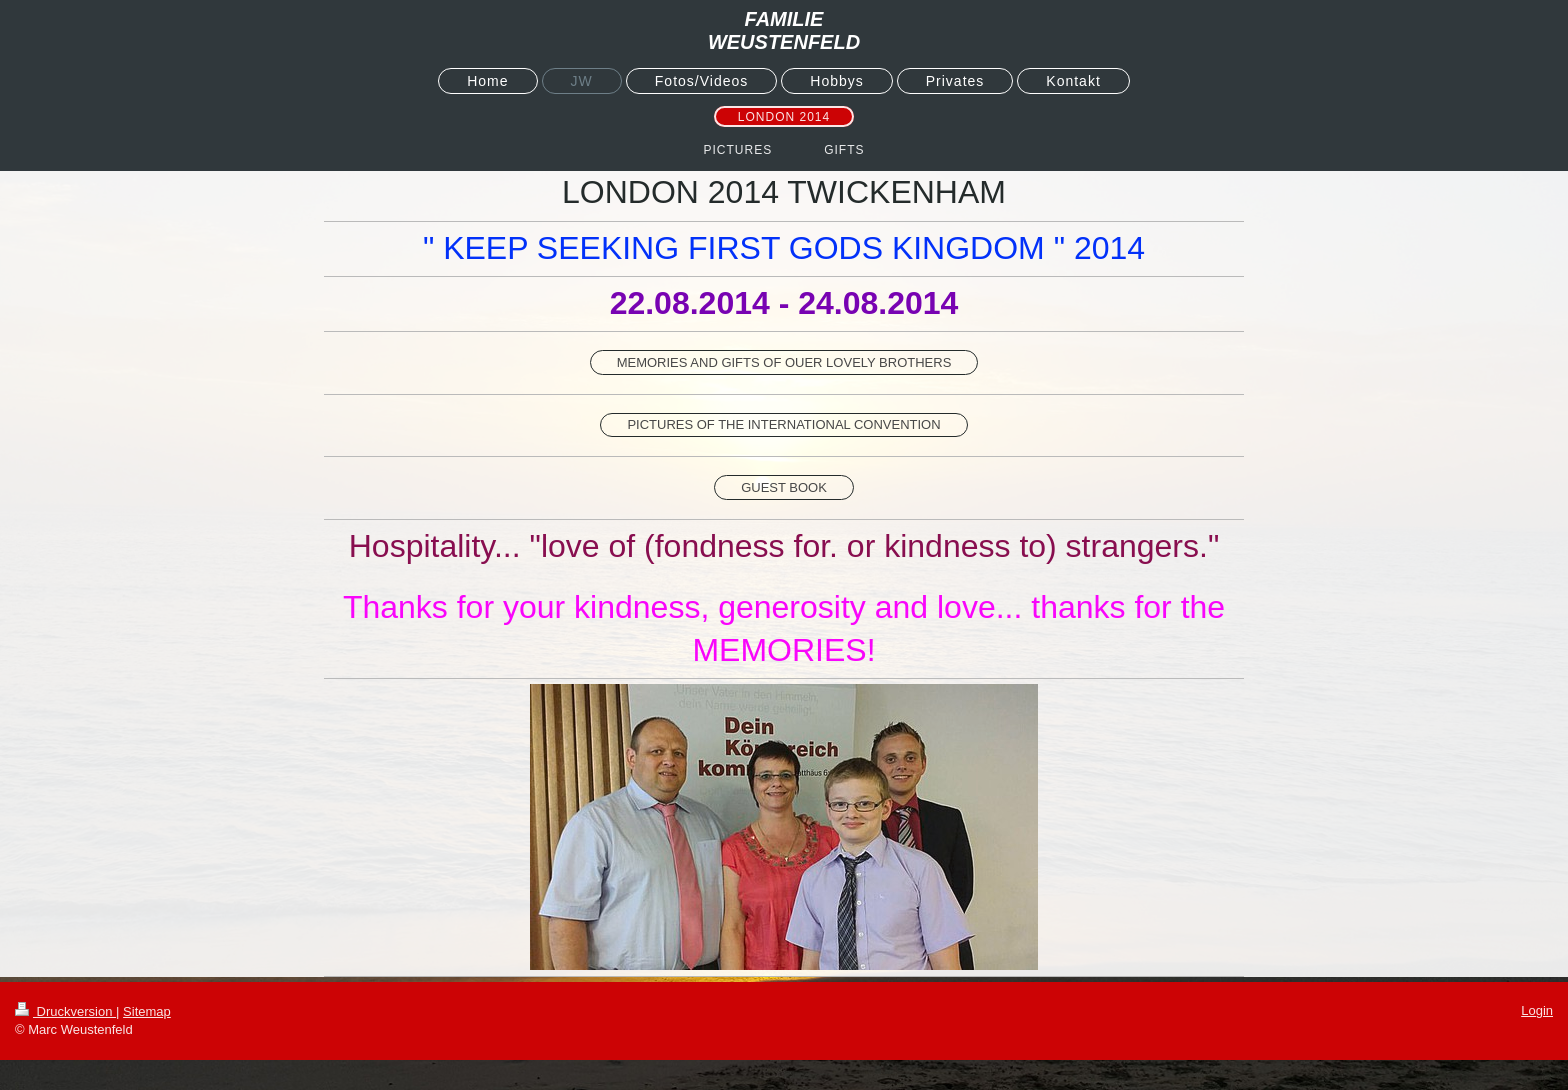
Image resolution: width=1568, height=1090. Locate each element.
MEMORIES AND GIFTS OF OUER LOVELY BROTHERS (784, 362)
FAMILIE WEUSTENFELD (784, 30)
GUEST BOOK (784, 487)
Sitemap (147, 1011)
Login (1537, 1010)
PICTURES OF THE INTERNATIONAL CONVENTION (783, 424)
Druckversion (65, 1011)
